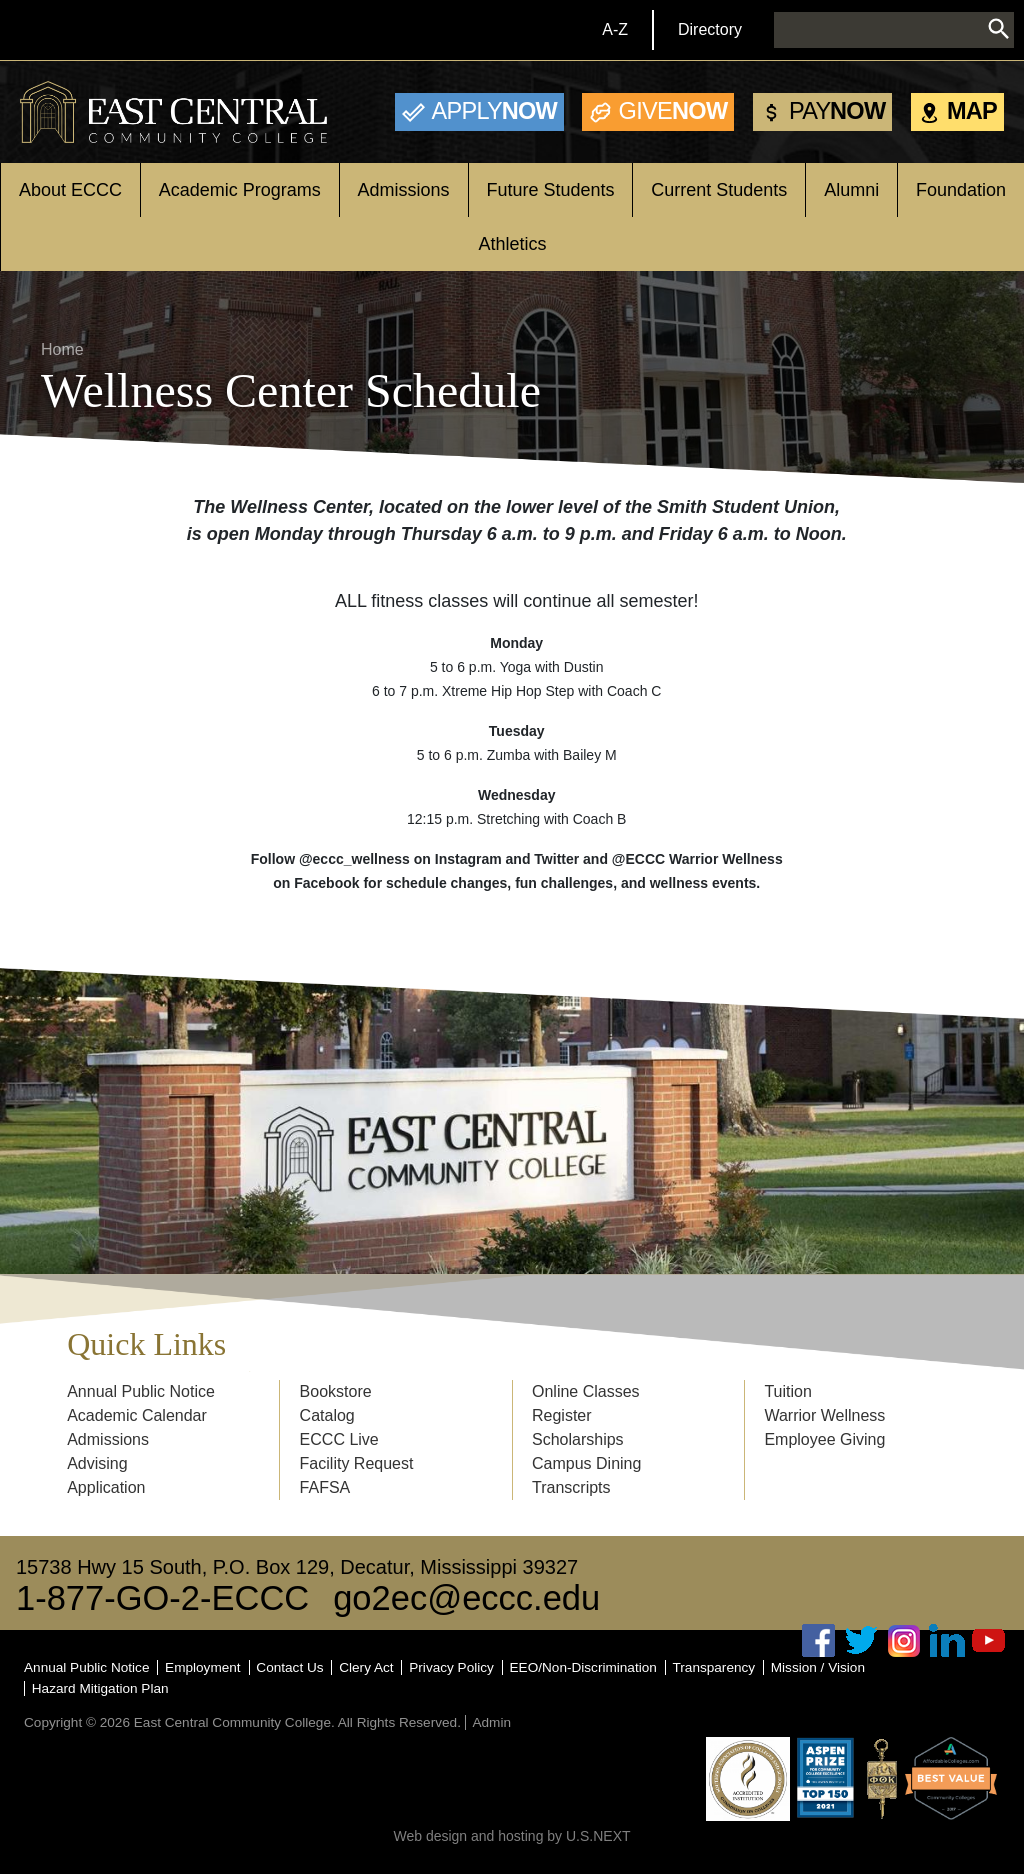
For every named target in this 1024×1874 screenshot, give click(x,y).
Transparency (714, 1667)
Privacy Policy (451, 1667)
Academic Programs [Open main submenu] (240, 190)
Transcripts (571, 1487)
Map (972, 111)
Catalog (327, 1415)
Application (106, 1487)
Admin (491, 1722)
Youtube (989, 1640)
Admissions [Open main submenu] (404, 190)
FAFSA (325, 1487)
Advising (97, 1463)
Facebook (819, 1640)
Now (494, 111)
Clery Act (366, 1667)
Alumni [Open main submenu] (851, 190)
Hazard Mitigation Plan (100, 1688)
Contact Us (289, 1667)
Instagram (904, 1640)
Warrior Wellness (824, 1415)
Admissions (108, 1439)
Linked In (947, 1640)
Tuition (787, 1391)
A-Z (615, 29)
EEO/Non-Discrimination (583, 1667)
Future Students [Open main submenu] (550, 190)
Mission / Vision (818, 1667)
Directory (710, 29)
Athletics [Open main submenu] (512, 244)
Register (562, 1415)
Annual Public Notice (141, 1391)
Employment (203, 1667)
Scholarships (578, 1439)
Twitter (862, 1640)
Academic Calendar (137, 1415)
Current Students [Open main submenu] (719, 190)
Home (62, 349)
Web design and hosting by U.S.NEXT (511, 1836)
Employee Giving (824, 1439)
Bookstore (336, 1391)
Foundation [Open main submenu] (961, 190)
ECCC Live (339, 1439)
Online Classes (586, 1391)
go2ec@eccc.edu (466, 1598)
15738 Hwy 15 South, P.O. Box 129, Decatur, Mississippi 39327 (297, 1567)
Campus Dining (586, 1463)
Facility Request (357, 1463)
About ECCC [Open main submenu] (70, 190)
